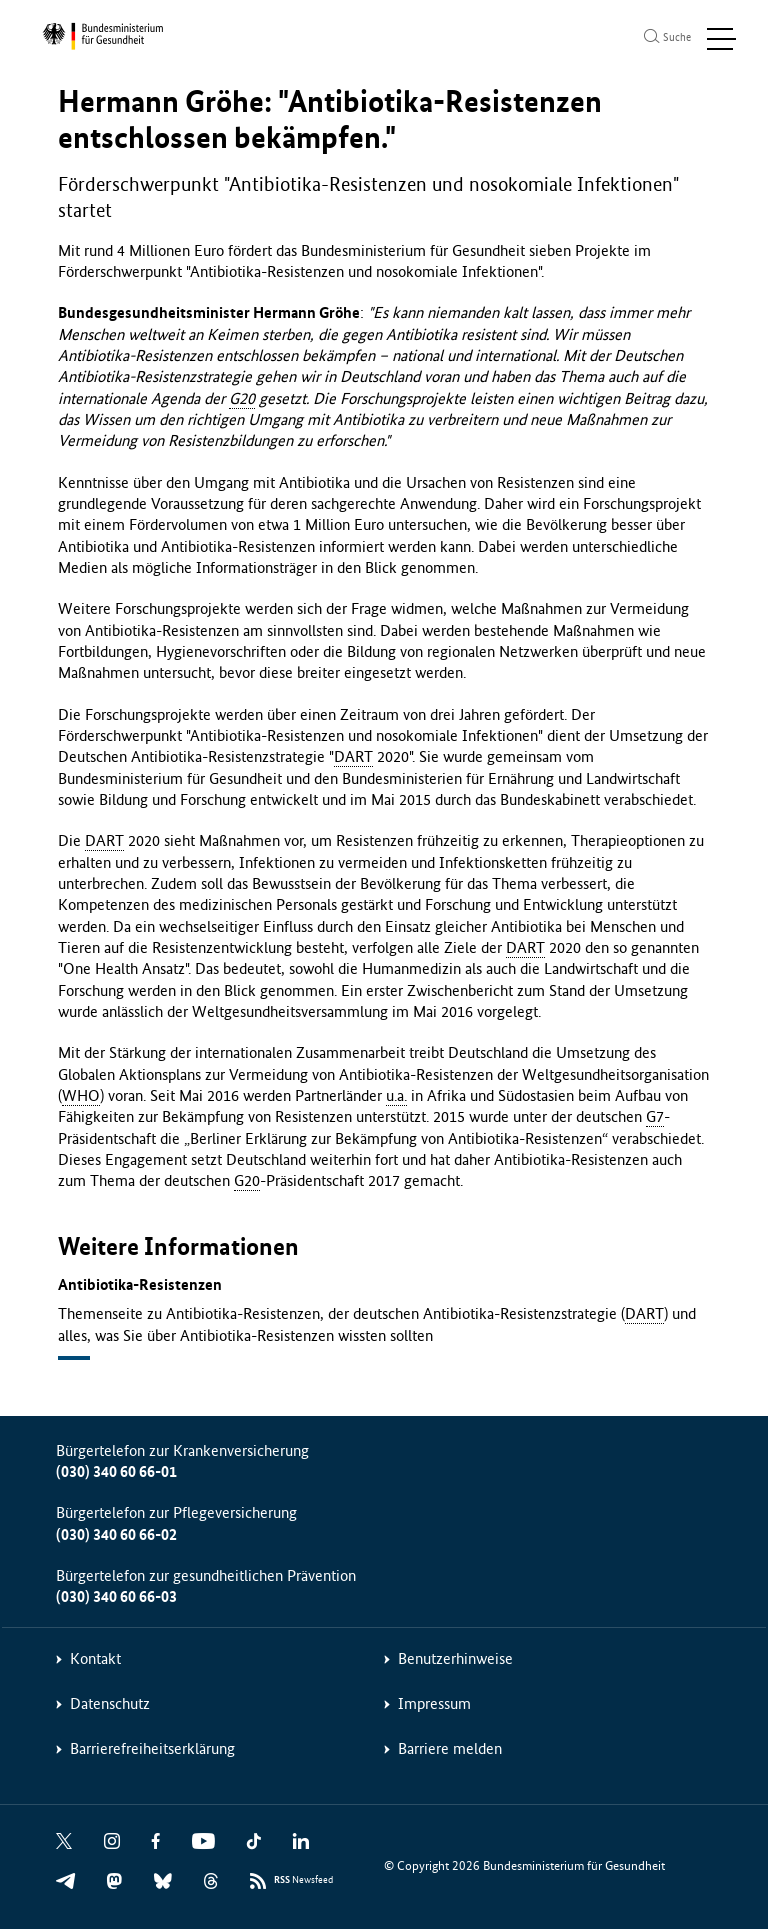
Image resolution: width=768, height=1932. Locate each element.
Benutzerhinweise (455, 1661)
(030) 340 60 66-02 (116, 1537)
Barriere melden (450, 1752)
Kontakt (95, 1661)
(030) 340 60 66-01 (116, 1475)
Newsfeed (303, 1884)
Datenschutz (110, 1707)
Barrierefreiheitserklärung (152, 1752)
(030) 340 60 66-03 (116, 1600)
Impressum (434, 1707)
